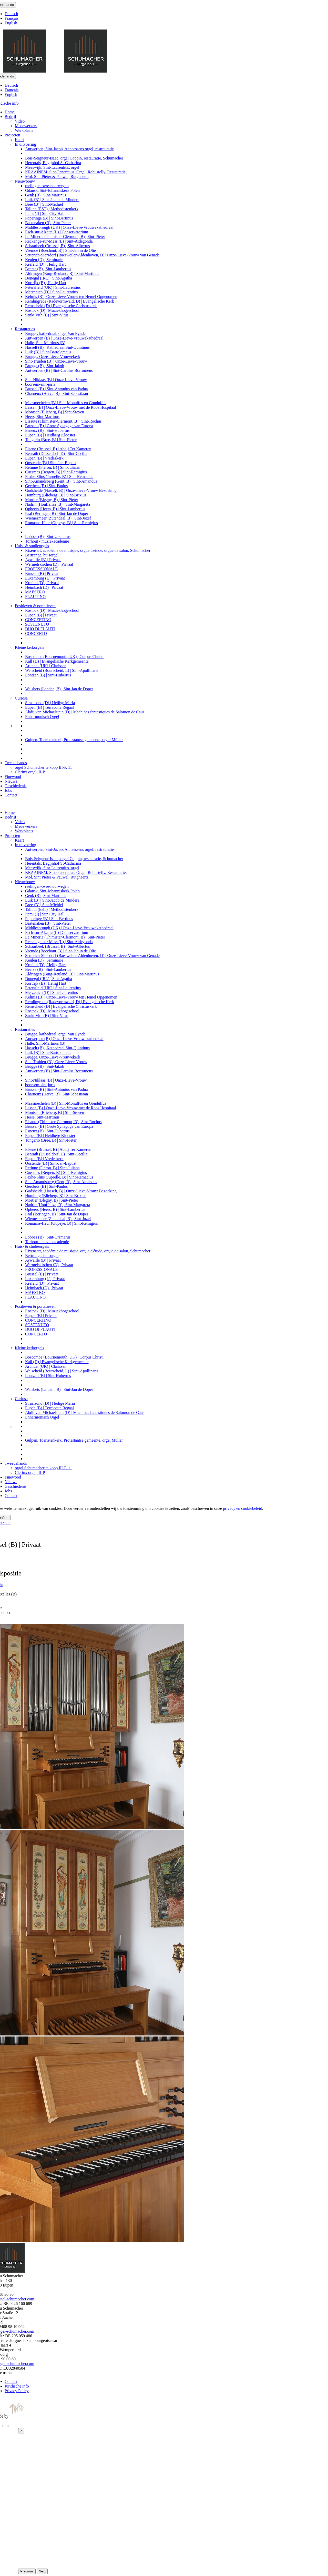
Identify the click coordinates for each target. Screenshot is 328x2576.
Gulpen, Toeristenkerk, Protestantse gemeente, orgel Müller (74, 739)
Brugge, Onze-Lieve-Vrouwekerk (52, 356)
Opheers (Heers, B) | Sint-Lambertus (55, 509)
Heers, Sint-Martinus (42, 416)
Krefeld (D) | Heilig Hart (45, 264)
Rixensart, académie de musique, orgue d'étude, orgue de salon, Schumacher (87, 550)
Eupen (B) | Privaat (41, 615)
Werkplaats (24, 130)
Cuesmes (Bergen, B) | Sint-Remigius (56, 472)
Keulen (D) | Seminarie (44, 259)
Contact (11, 795)
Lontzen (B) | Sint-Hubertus (48, 675)
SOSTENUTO (37, 624)
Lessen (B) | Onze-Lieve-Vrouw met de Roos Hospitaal (70, 407)
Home (10, 112)
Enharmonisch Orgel (42, 716)
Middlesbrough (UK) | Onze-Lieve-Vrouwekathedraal (69, 227)
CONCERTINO (38, 619)
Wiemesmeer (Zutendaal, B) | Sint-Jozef (58, 518)
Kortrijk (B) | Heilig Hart (45, 283)
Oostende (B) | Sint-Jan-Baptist (50, 463)
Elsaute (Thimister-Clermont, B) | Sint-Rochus (63, 421)
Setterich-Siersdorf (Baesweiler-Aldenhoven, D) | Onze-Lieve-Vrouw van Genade (92, 255)
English (11, 23)
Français (11, 18)
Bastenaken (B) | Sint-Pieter (48, 223)
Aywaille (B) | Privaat (43, 559)
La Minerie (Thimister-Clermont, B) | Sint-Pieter (65, 236)
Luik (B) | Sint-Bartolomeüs (48, 352)
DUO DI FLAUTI (40, 629)
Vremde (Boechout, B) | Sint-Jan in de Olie (60, 250)
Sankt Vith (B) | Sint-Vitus (46, 315)
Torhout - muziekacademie (47, 541)
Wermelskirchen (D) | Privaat (49, 564)
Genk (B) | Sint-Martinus (45, 195)
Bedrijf (10, 116)
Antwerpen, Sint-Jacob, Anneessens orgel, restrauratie (69, 149)
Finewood (13, 776)
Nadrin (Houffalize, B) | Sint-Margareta (57, 504)
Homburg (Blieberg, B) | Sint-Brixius (55, 495)
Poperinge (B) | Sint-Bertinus (49, 218)
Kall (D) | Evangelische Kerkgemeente (57, 661)
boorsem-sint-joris (40, 384)
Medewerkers (26, 126)
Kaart (19, 139)
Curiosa (21, 698)
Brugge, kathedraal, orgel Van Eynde (55, 333)
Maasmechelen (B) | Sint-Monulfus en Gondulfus (65, 403)
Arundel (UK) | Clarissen (45, 666)
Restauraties (25, 329)
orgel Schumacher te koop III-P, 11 (43, 767)
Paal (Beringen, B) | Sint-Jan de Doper (56, 513)
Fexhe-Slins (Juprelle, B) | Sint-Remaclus (59, 476)
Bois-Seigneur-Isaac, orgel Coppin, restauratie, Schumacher (74, 158)
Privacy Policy (17, 2391)
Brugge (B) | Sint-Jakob (44, 366)
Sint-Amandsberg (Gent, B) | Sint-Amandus (61, 481)
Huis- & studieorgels (32, 546)
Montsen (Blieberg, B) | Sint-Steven (54, 412)
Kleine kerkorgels (29, 647)
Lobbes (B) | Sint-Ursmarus (47, 536)
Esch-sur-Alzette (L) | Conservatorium (56, 232)
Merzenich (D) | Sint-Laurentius (51, 292)
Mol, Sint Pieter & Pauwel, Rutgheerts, (57, 176)
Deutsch (11, 14)
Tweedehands (16, 763)
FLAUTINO (35, 596)
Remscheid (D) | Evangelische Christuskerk (61, 306)
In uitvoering (25, 144)
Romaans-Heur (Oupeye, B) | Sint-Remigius (61, 523)
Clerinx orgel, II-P (30, 772)
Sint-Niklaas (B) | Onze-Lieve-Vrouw (56, 379)
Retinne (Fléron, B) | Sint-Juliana (52, 467)
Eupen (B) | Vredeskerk (44, 458)
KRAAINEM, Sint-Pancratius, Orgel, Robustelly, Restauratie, (76, 172)
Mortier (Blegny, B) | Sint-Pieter (51, 499)
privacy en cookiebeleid (242, 1508)
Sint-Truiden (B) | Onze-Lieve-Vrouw (56, 361)
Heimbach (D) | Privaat (44, 587)
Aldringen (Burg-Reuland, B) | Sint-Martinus (62, 273)
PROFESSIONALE (41, 569)
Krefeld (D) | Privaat (42, 583)
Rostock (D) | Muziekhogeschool (52, 310)
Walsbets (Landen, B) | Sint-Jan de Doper (59, 689)
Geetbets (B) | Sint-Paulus (46, 486)
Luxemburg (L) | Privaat (45, 578)
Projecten (12, 135)
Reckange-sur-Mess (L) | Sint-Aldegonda (59, 241)
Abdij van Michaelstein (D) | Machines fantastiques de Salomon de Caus (84, 712)
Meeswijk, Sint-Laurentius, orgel (52, 167)
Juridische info (17, 2386)
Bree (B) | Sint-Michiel (44, 204)
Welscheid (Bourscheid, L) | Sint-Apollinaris (61, 670)
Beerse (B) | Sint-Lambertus (48, 269)
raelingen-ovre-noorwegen (47, 186)
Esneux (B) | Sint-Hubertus (47, 430)
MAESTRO (35, 592)
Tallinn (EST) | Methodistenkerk (51, 209)
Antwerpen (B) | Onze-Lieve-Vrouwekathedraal (64, 338)
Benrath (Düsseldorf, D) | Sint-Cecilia (56, 453)
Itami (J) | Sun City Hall (45, 213)
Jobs (8, 790)
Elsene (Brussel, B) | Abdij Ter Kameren (58, 449)
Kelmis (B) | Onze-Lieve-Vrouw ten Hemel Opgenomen (71, 296)
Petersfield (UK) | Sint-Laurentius (53, 287)
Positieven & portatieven (35, 606)
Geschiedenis (15, 786)
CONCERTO (36, 633)
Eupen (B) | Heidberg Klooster (50, 435)
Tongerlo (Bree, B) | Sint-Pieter (51, 439)
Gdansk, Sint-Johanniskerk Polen (52, 190)
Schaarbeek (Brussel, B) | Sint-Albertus (57, 246)
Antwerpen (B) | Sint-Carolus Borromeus (59, 370)
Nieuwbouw (25, 181)
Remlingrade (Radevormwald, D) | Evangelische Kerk (69, 301)
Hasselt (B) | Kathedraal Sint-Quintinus (57, 347)
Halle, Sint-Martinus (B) (45, 343)
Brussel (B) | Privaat (41, 573)
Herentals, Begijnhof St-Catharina (53, 163)
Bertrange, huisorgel (41, 555)
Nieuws (11, 781)
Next (42, 2571)
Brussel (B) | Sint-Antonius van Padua (56, 389)
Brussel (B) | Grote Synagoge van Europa (59, 426)
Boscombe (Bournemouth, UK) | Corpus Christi (64, 656)
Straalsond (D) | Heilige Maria (50, 703)
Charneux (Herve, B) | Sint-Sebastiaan (56, 393)
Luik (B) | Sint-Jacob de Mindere (52, 199)
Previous (27, 2571)
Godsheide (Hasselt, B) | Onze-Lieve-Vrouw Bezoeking (71, 490)
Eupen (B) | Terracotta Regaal (49, 707)
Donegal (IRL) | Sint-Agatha (48, 278)
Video (20, 121)
